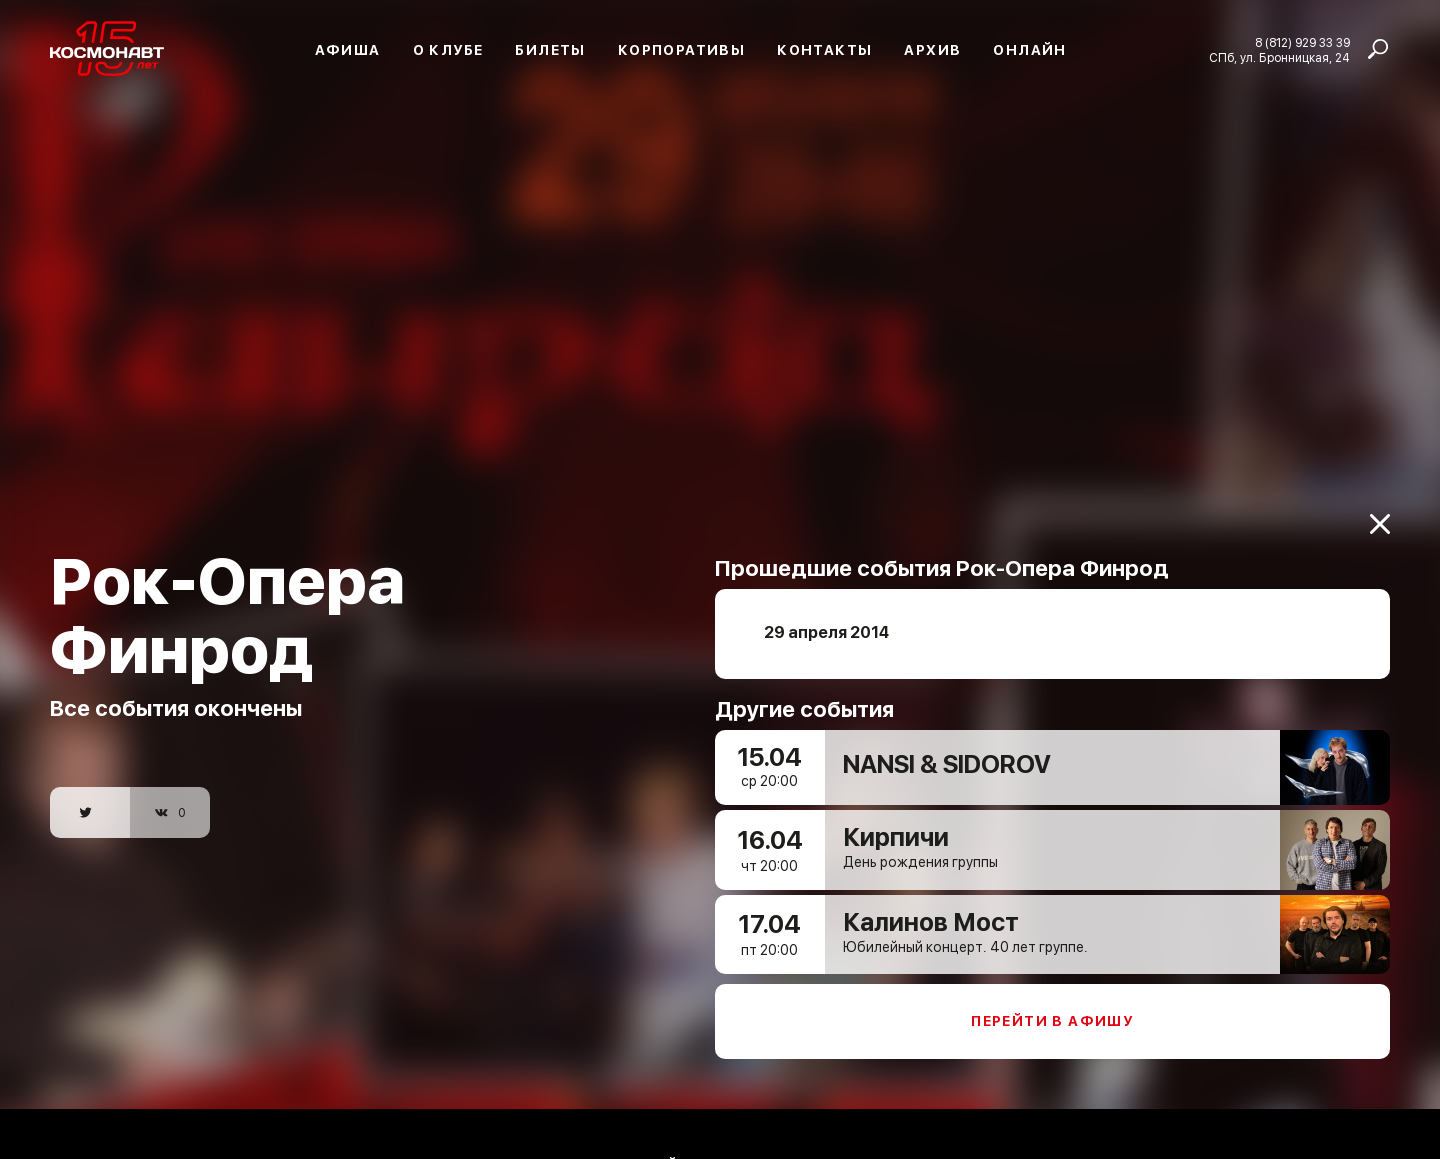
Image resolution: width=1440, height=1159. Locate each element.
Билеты (550, 50)
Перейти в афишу (1052, 1008)
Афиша (348, 50)
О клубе (448, 50)
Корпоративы (681, 50)
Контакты (824, 50)
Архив (932, 50)
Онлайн (1029, 50)
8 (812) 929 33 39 (1302, 43)
